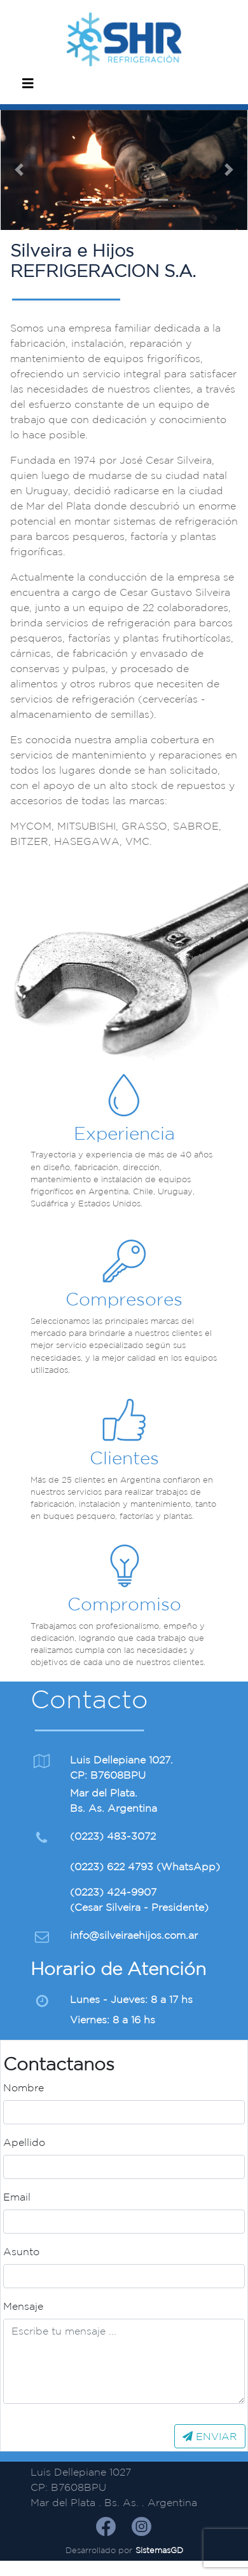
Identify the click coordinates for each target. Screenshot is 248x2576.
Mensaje (23, 2306)
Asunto (21, 2251)
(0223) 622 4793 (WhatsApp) (145, 1866)
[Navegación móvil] (28, 86)
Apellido (24, 2142)
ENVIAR (210, 2436)
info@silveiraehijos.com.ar (134, 1935)
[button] (19, 170)
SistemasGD (159, 2550)
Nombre (23, 2087)
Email (17, 2196)
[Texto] (124, 2361)
